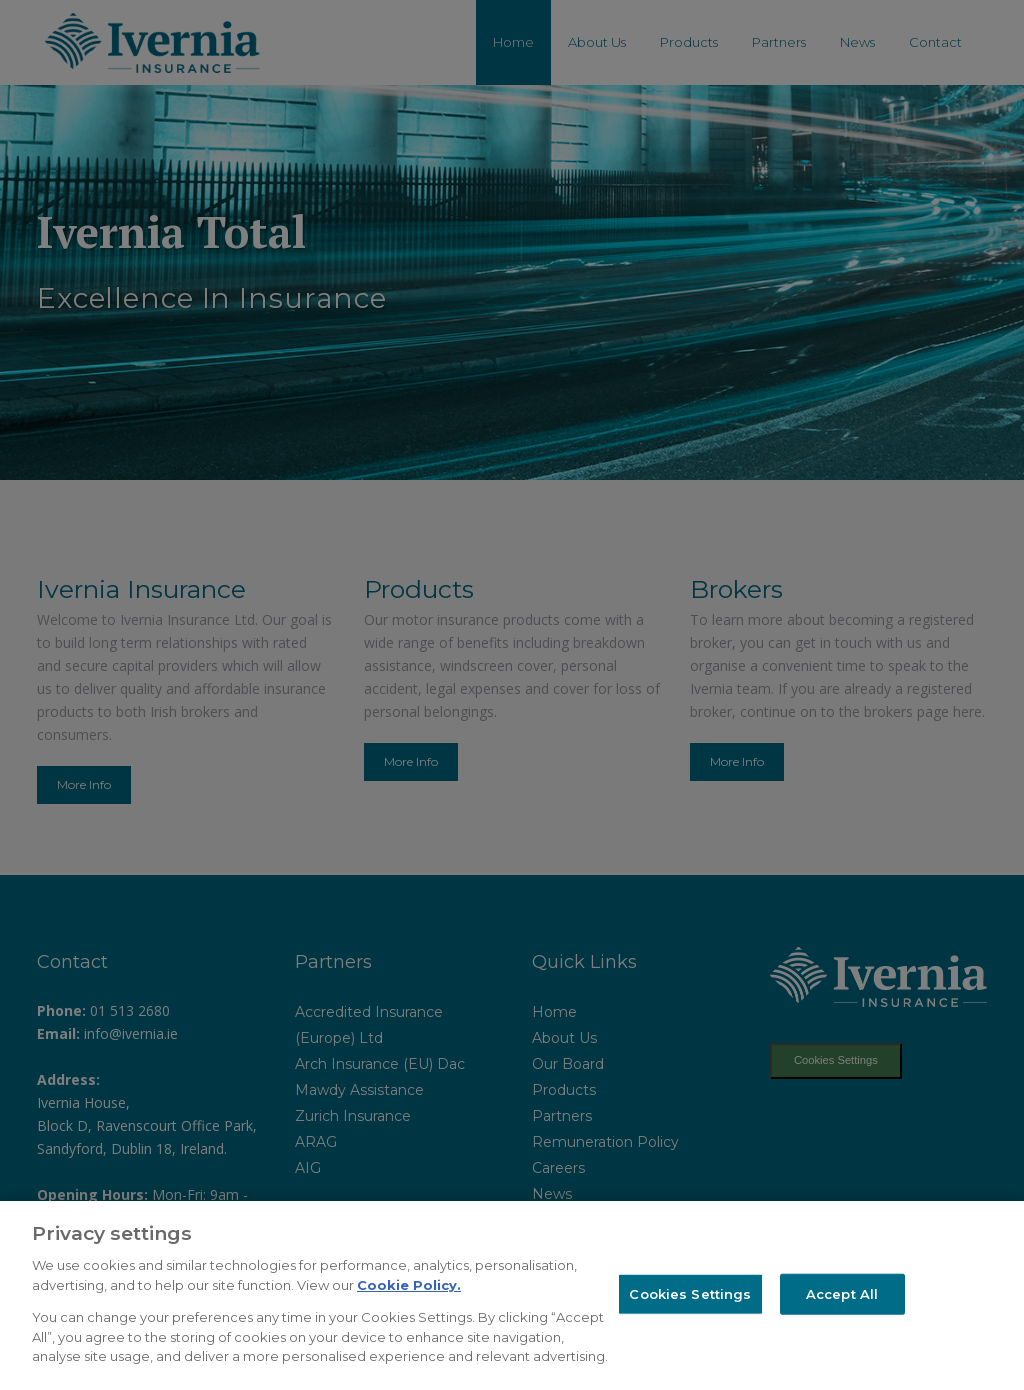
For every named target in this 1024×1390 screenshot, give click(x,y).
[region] (512, 1295)
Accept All (842, 1293)
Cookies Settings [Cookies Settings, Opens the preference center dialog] (690, 1293)
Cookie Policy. (409, 1285)
